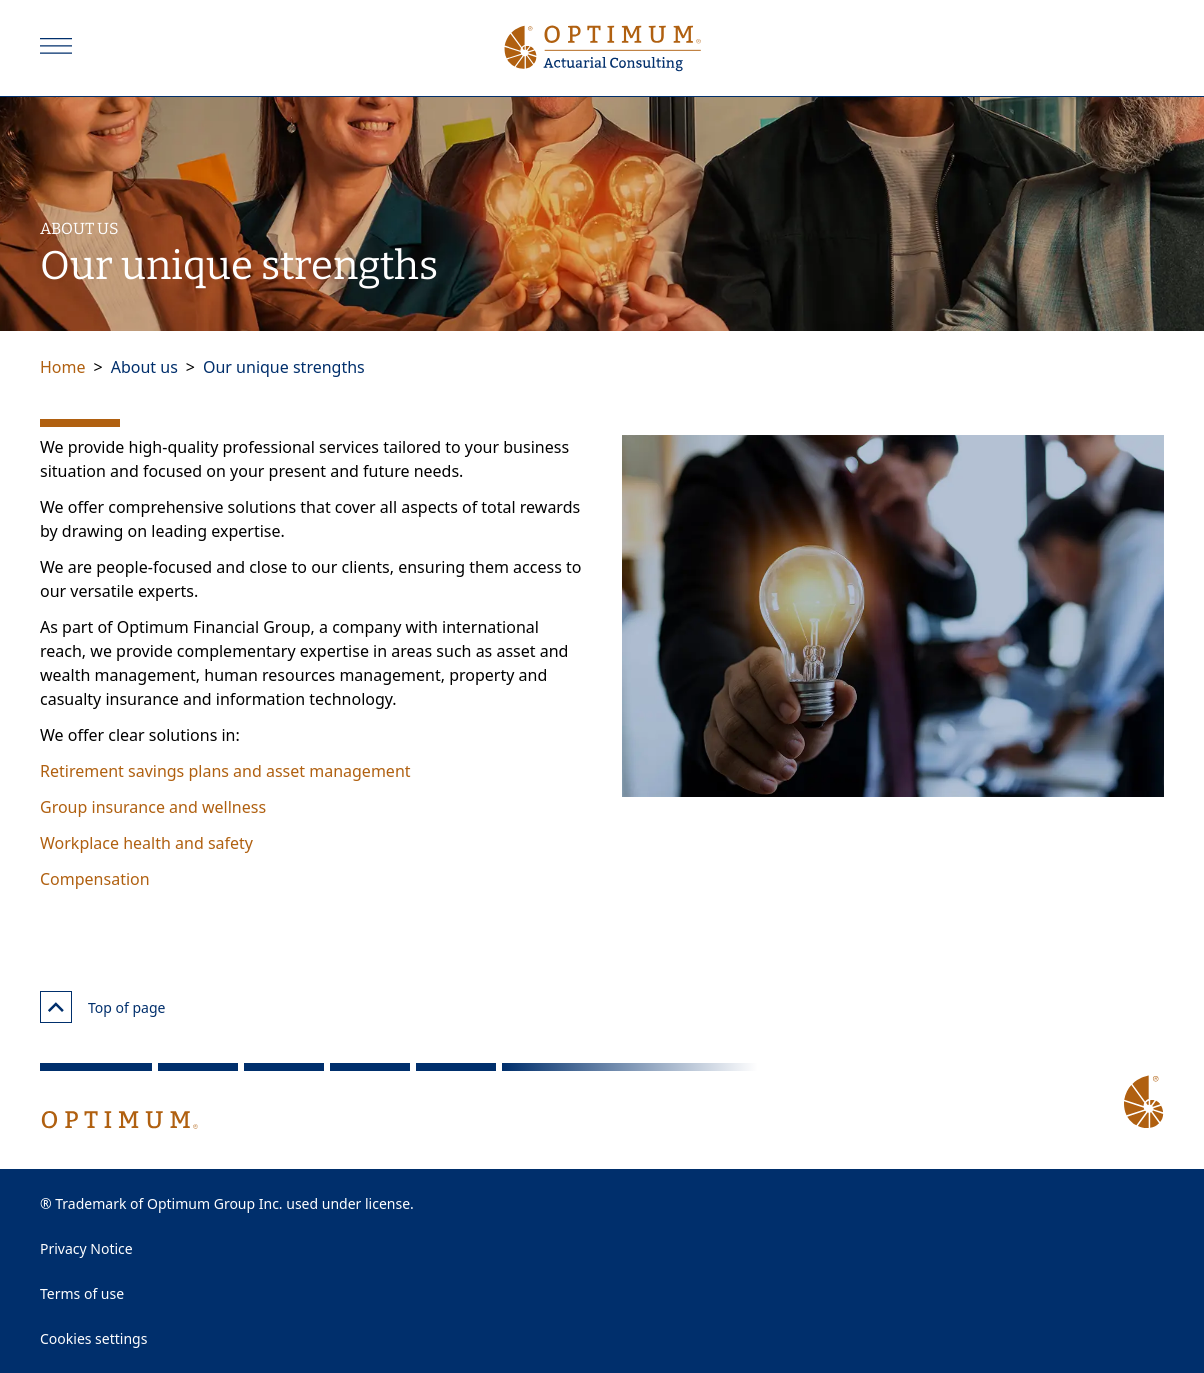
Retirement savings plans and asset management (225, 771)
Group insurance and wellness (153, 807)
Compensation (95, 879)
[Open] (56, 46)
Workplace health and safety (146, 843)
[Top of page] (56, 1007)
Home (63, 367)
